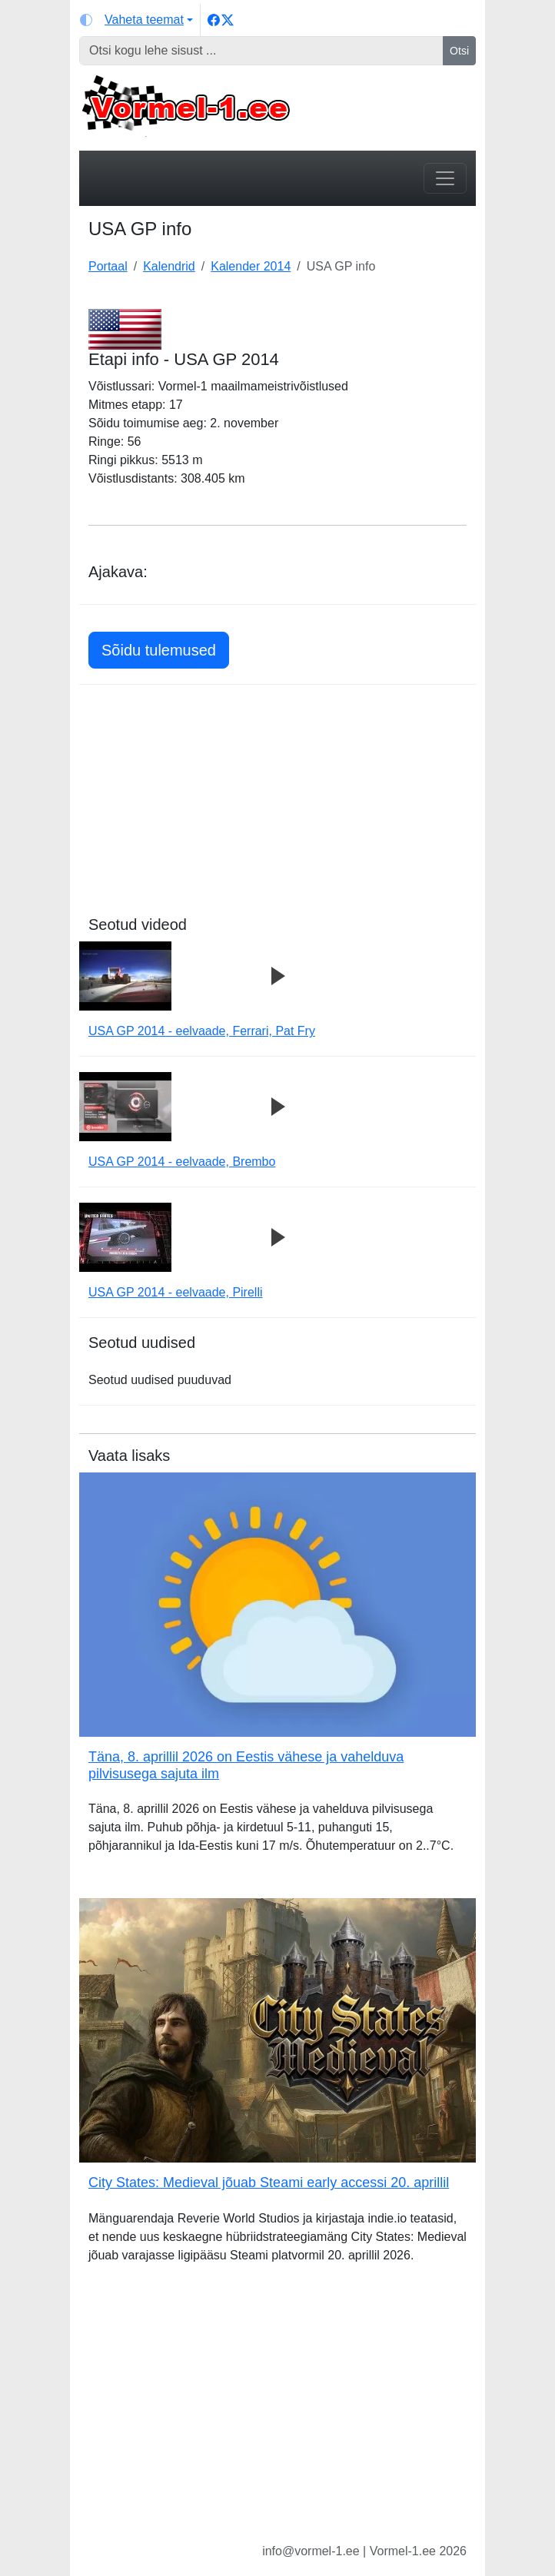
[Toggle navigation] (445, 178)
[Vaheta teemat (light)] (136, 20)
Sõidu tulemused (158, 650)
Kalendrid (169, 266)
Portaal (108, 266)
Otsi (459, 51)
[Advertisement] (277, 807)
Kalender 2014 (251, 266)
